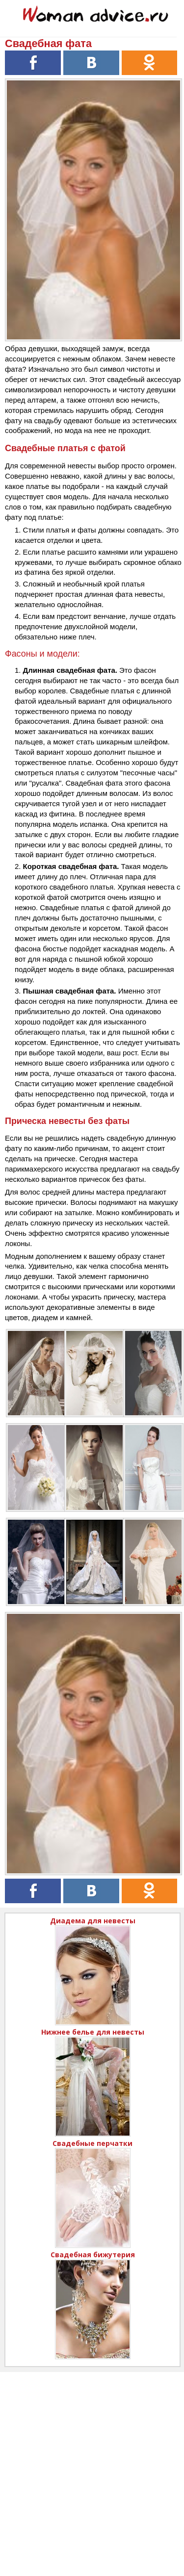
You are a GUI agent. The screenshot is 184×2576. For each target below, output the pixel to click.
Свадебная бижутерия (93, 2254)
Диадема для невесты (92, 1920)
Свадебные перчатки (92, 2143)
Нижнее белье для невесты (92, 2032)
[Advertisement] (92, 2464)
